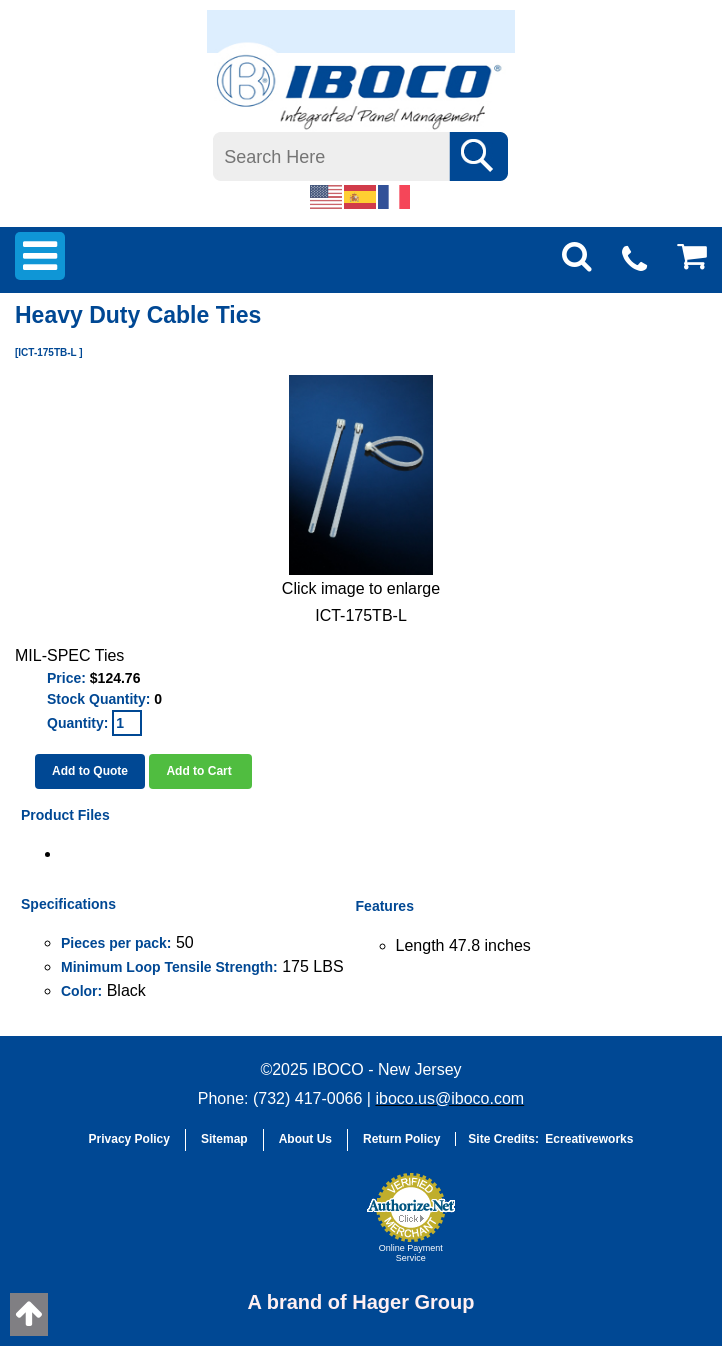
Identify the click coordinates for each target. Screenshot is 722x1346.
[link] (306, 1227)
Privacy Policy (129, 1139)
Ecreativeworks (589, 1139)
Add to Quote (90, 771)
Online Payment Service (411, 1253)
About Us (305, 1139)
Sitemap (224, 1139)
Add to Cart (200, 771)
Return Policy (401, 1139)
